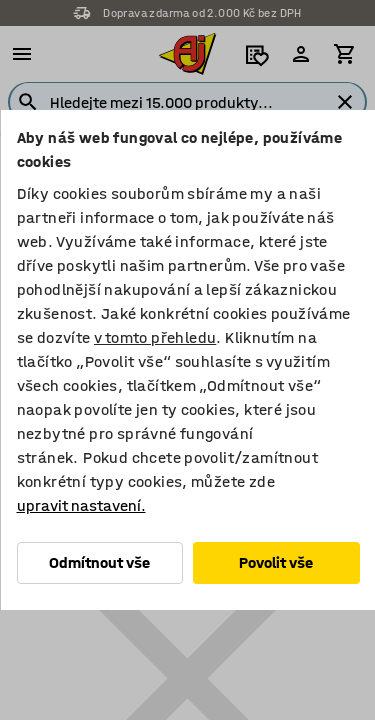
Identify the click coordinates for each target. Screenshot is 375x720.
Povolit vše (276, 562)
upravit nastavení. (80, 505)
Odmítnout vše (99, 562)
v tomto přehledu (154, 337)
